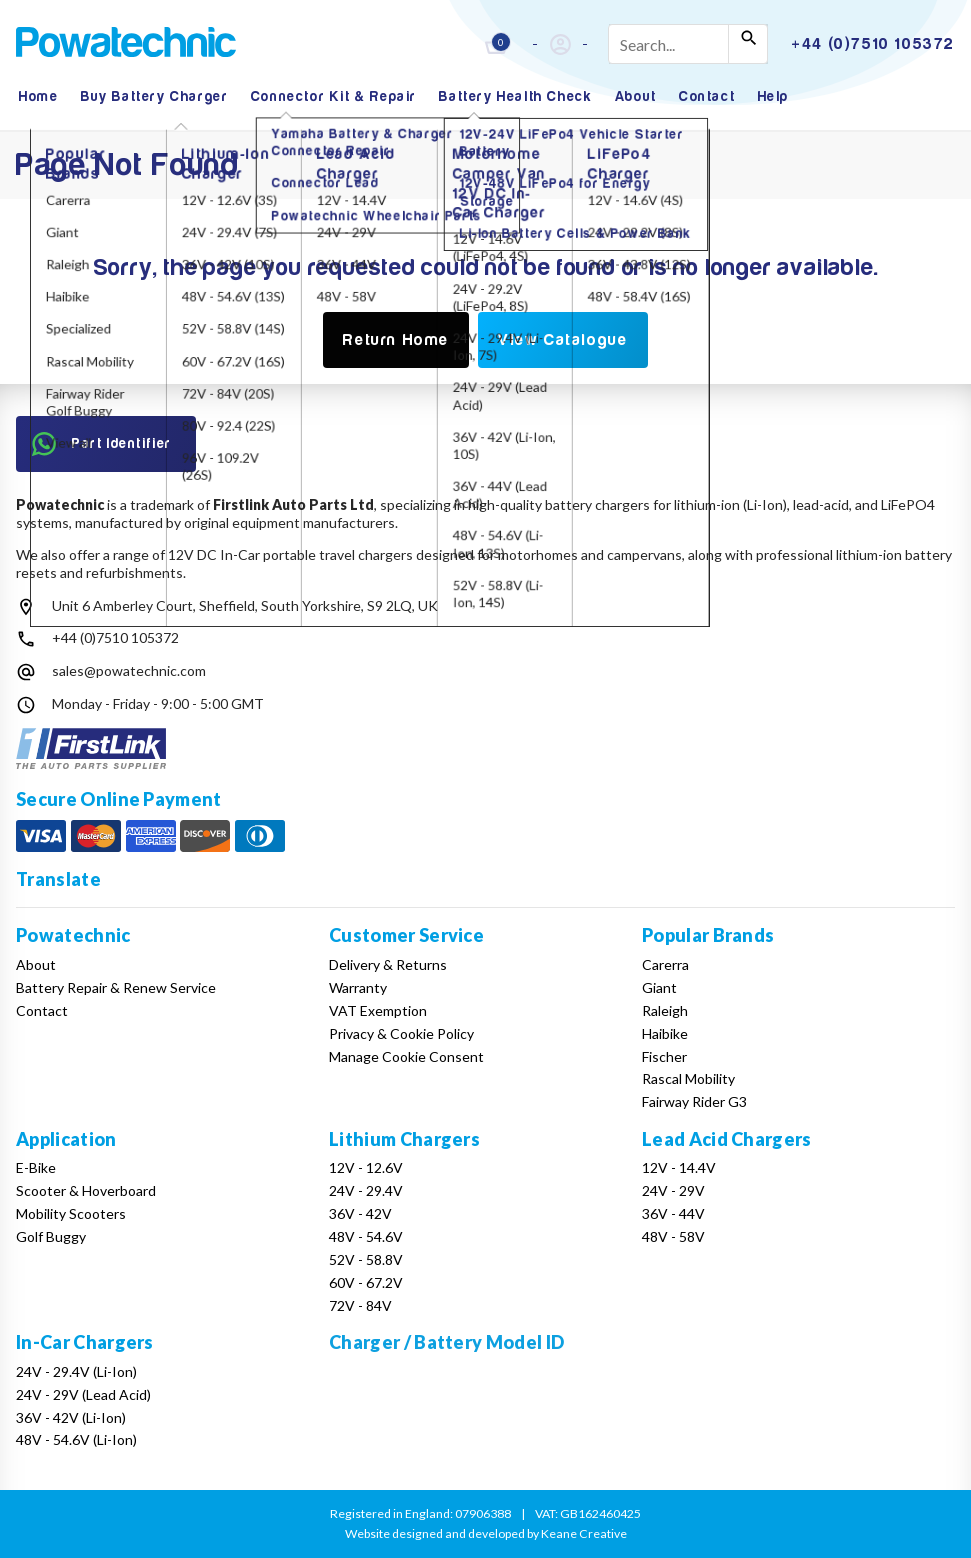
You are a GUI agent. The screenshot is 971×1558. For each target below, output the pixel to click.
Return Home (396, 340)
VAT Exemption (378, 1010)
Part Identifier (102, 444)
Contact (707, 96)
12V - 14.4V (679, 1167)
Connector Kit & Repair (334, 96)
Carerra (665, 964)
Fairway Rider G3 (694, 1101)
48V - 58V (673, 1236)
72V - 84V (360, 1305)
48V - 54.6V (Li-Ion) (76, 1439)
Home (38, 96)
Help (773, 96)
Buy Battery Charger (154, 96)
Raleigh (665, 1010)
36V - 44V (673, 1213)
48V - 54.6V (366, 1236)
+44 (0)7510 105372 (115, 637)
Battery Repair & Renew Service (116, 987)
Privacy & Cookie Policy (401, 1033)
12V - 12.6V (366, 1167)
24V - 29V (673, 1190)
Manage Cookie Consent (406, 1056)
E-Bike (36, 1167)
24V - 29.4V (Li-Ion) (76, 1371)
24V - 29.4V (366, 1190)
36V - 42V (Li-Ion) (71, 1417)
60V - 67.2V (366, 1282)
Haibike (665, 1033)
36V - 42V (360, 1213)
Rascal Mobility (688, 1078)
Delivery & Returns (388, 964)
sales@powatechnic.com (129, 670)
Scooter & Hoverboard (86, 1190)
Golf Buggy (51, 1236)
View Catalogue (562, 340)
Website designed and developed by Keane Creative (486, 1533)
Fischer (664, 1056)
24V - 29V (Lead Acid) (83, 1394)
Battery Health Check (515, 96)
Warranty (358, 987)
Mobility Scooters (71, 1213)
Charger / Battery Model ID (446, 1342)
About (636, 96)
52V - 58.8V (366, 1259)
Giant (659, 987)
